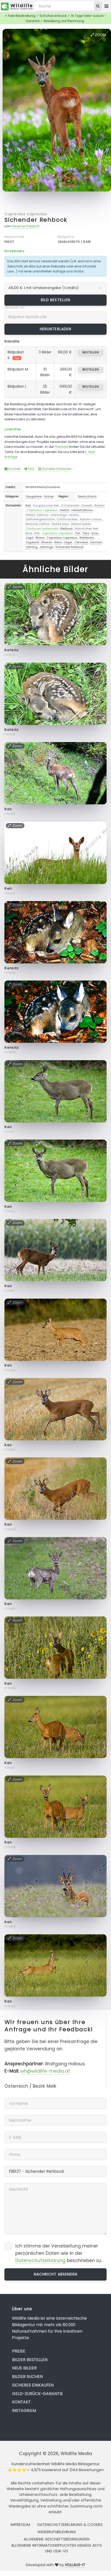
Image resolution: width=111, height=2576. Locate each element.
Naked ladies (81, 524)
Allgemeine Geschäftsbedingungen (56, 2539)
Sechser (96, 542)
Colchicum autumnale (41, 528)
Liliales (74, 515)
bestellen (90, 352)
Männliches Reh (86, 528)
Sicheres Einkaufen (55, 469)
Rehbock (66, 528)
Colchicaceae (67, 519)
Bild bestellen (55, 300)
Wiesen (46, 542)
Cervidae (81, 542)
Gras (95, 533)
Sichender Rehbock (35, 220)
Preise (18, 2351)
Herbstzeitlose (82, 510)
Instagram (24, 2410)
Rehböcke (87, 538)
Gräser (49, 496)
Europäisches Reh (46, 505)
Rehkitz (99, 505)
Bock (28, 533)
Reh (28, 505)
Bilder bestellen (29, 2359)
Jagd (29, 538)
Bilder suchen (27, 2376)
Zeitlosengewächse (40, 519)
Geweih (86, 505)
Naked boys (60, 524)
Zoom (98, 34)
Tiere (85, 533)
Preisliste (61, 446)
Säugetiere (33, 496)
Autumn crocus (91, 519)
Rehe (58, 542)
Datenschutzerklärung (40, 2260)
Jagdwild (32, 542)
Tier (77, 533)
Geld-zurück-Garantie (37, 2393)
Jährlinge (46, 547)
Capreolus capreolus (25, 214)
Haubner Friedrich (25, 226)
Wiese (39, 538)
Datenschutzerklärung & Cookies (70, 2524)
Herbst (64, 510)
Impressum (20, 2524)
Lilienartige (58, 515)
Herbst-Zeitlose (36, 515)
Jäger (68, 542)
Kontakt (12, 469)
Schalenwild (70, 505)
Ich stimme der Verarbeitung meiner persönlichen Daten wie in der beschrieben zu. (58, 2253)
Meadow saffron (37, 524)
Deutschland (87, 496)
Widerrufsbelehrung (56, 2531)
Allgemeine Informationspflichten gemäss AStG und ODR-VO (56, 2548)
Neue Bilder (24, 2368)
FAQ (29, 469)
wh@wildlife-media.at (45, 2071)
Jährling (31, 547)
